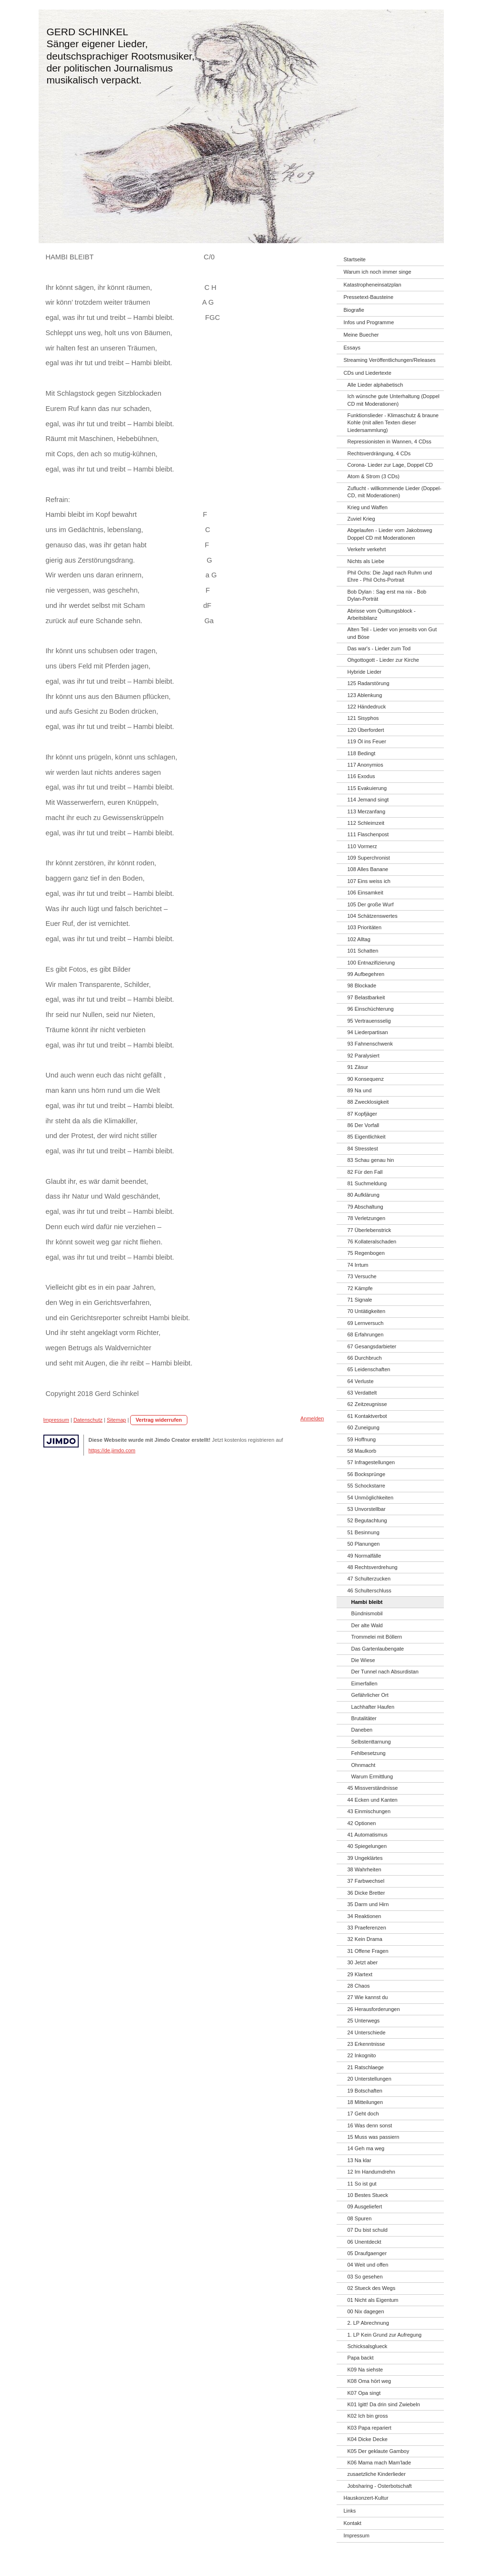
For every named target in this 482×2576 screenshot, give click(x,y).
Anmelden (312, 1418)
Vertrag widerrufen (158, 1420)
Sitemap (116, 1420)
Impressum (56, 1420)
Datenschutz (88, 1420)
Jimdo (61, 1441)
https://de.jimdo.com (112, 1450)
